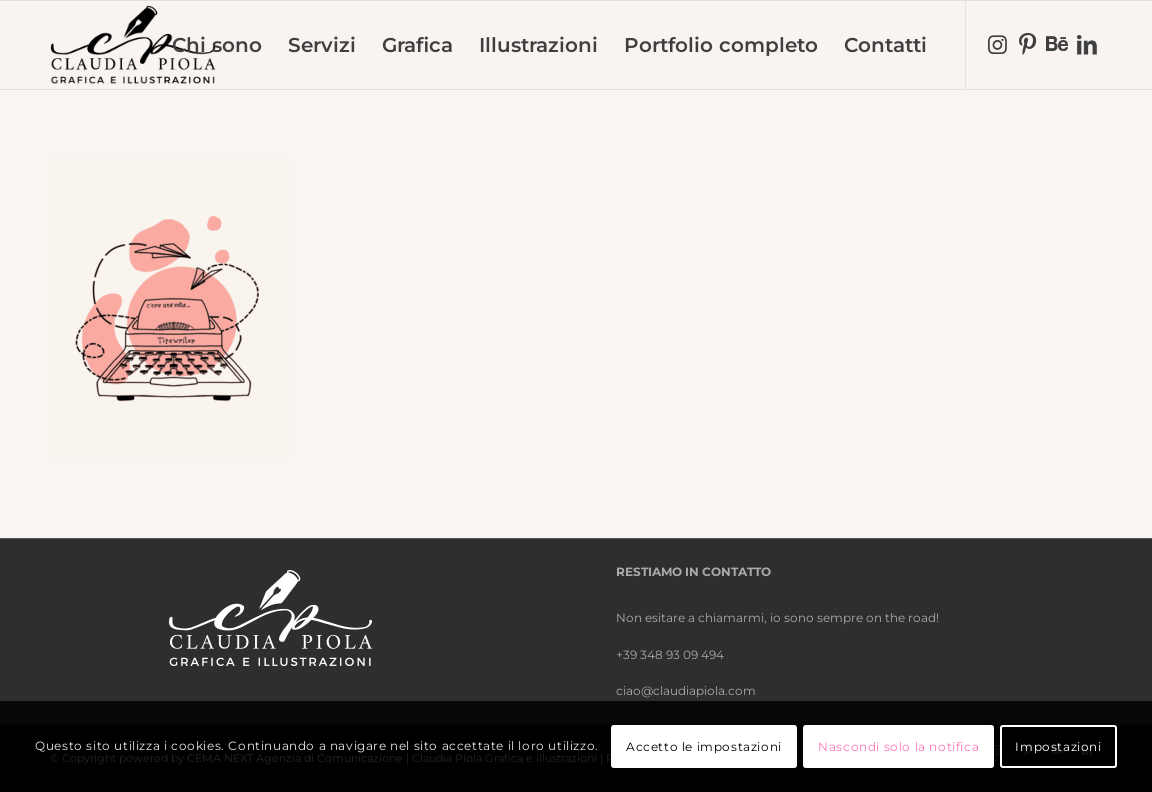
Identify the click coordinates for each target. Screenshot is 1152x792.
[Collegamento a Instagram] (997, 44)
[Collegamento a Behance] (1057, 44)
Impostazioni (1058, 746)
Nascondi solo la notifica (898, 746)
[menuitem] (217, 45)
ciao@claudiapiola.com (686, 690)
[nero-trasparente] (133, 45)
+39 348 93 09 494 (670, 654)
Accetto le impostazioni (704, 746)
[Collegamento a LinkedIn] (1087, 44)
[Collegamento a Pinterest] (1027, 44)
